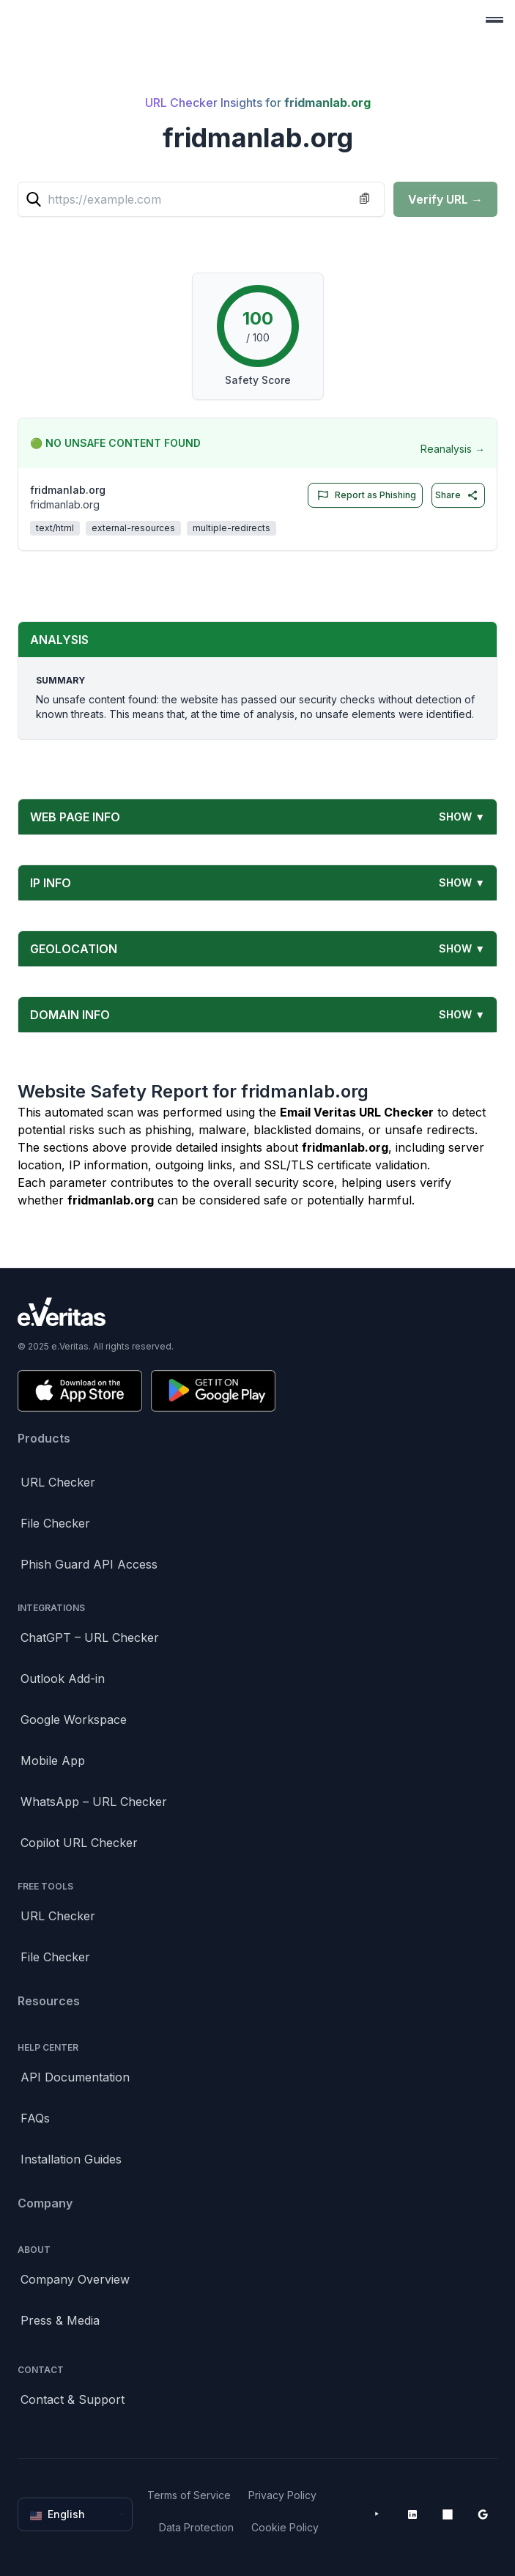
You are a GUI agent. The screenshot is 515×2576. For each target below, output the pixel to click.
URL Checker (58, 1482)
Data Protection (196, 2527)
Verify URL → (445, 199)
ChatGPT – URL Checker (90, 1637)
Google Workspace (74, 1719)
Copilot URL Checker (79, 1842)
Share (456, 495)
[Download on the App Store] (80, 1391)
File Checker (55, 1523)
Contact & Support (73, 2399)
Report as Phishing (363, 495)
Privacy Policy (282, 2495)
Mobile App (53, 1760)
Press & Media (60, 2320)
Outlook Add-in (63, 1678)
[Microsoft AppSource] (447, 2514)
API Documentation (75, 2077)
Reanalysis (452, 449)
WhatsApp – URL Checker (94, 1801)
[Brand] (257, 1312)
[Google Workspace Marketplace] (482, 2514)
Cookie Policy (285, 2527)
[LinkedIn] (412, 2514)
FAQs (35, 2118)
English (76, 2514)
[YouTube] (377, 2514)
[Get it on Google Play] (213, 1391)
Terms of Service (189, 2495)
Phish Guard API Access (89, 1564)
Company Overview (75, 2279)
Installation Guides (71, 2159)
